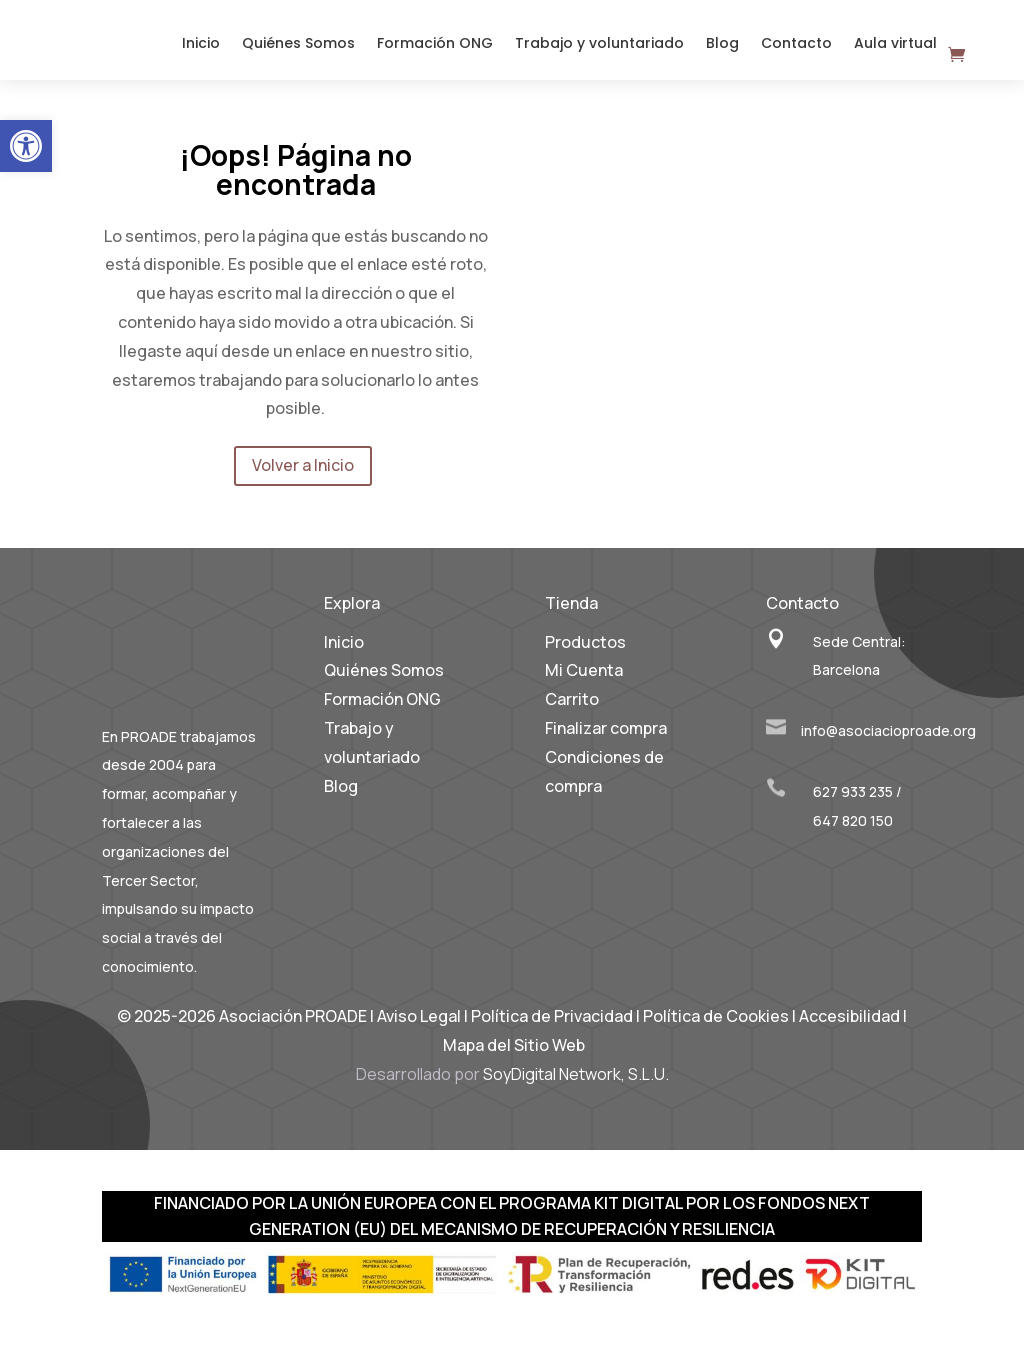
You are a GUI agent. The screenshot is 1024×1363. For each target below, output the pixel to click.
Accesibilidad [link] (849, 1031)
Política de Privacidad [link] (552, 1031)
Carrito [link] (572, 714)
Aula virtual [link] (895, 51)
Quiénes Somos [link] (298, 51)
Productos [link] (585, 657)
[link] (26, 146)
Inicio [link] (201, 51)
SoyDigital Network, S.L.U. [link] (576, 1089)
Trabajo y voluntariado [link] (599, 51)
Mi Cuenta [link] (584, 685)
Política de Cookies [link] (717, 1031)
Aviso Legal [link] (419, 1031)
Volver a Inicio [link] (303, 480)
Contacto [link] (796, 51)
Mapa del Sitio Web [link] (514, 1060)
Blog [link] (722, 51)
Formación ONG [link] (435, 51)
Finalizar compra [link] (606, 743)
